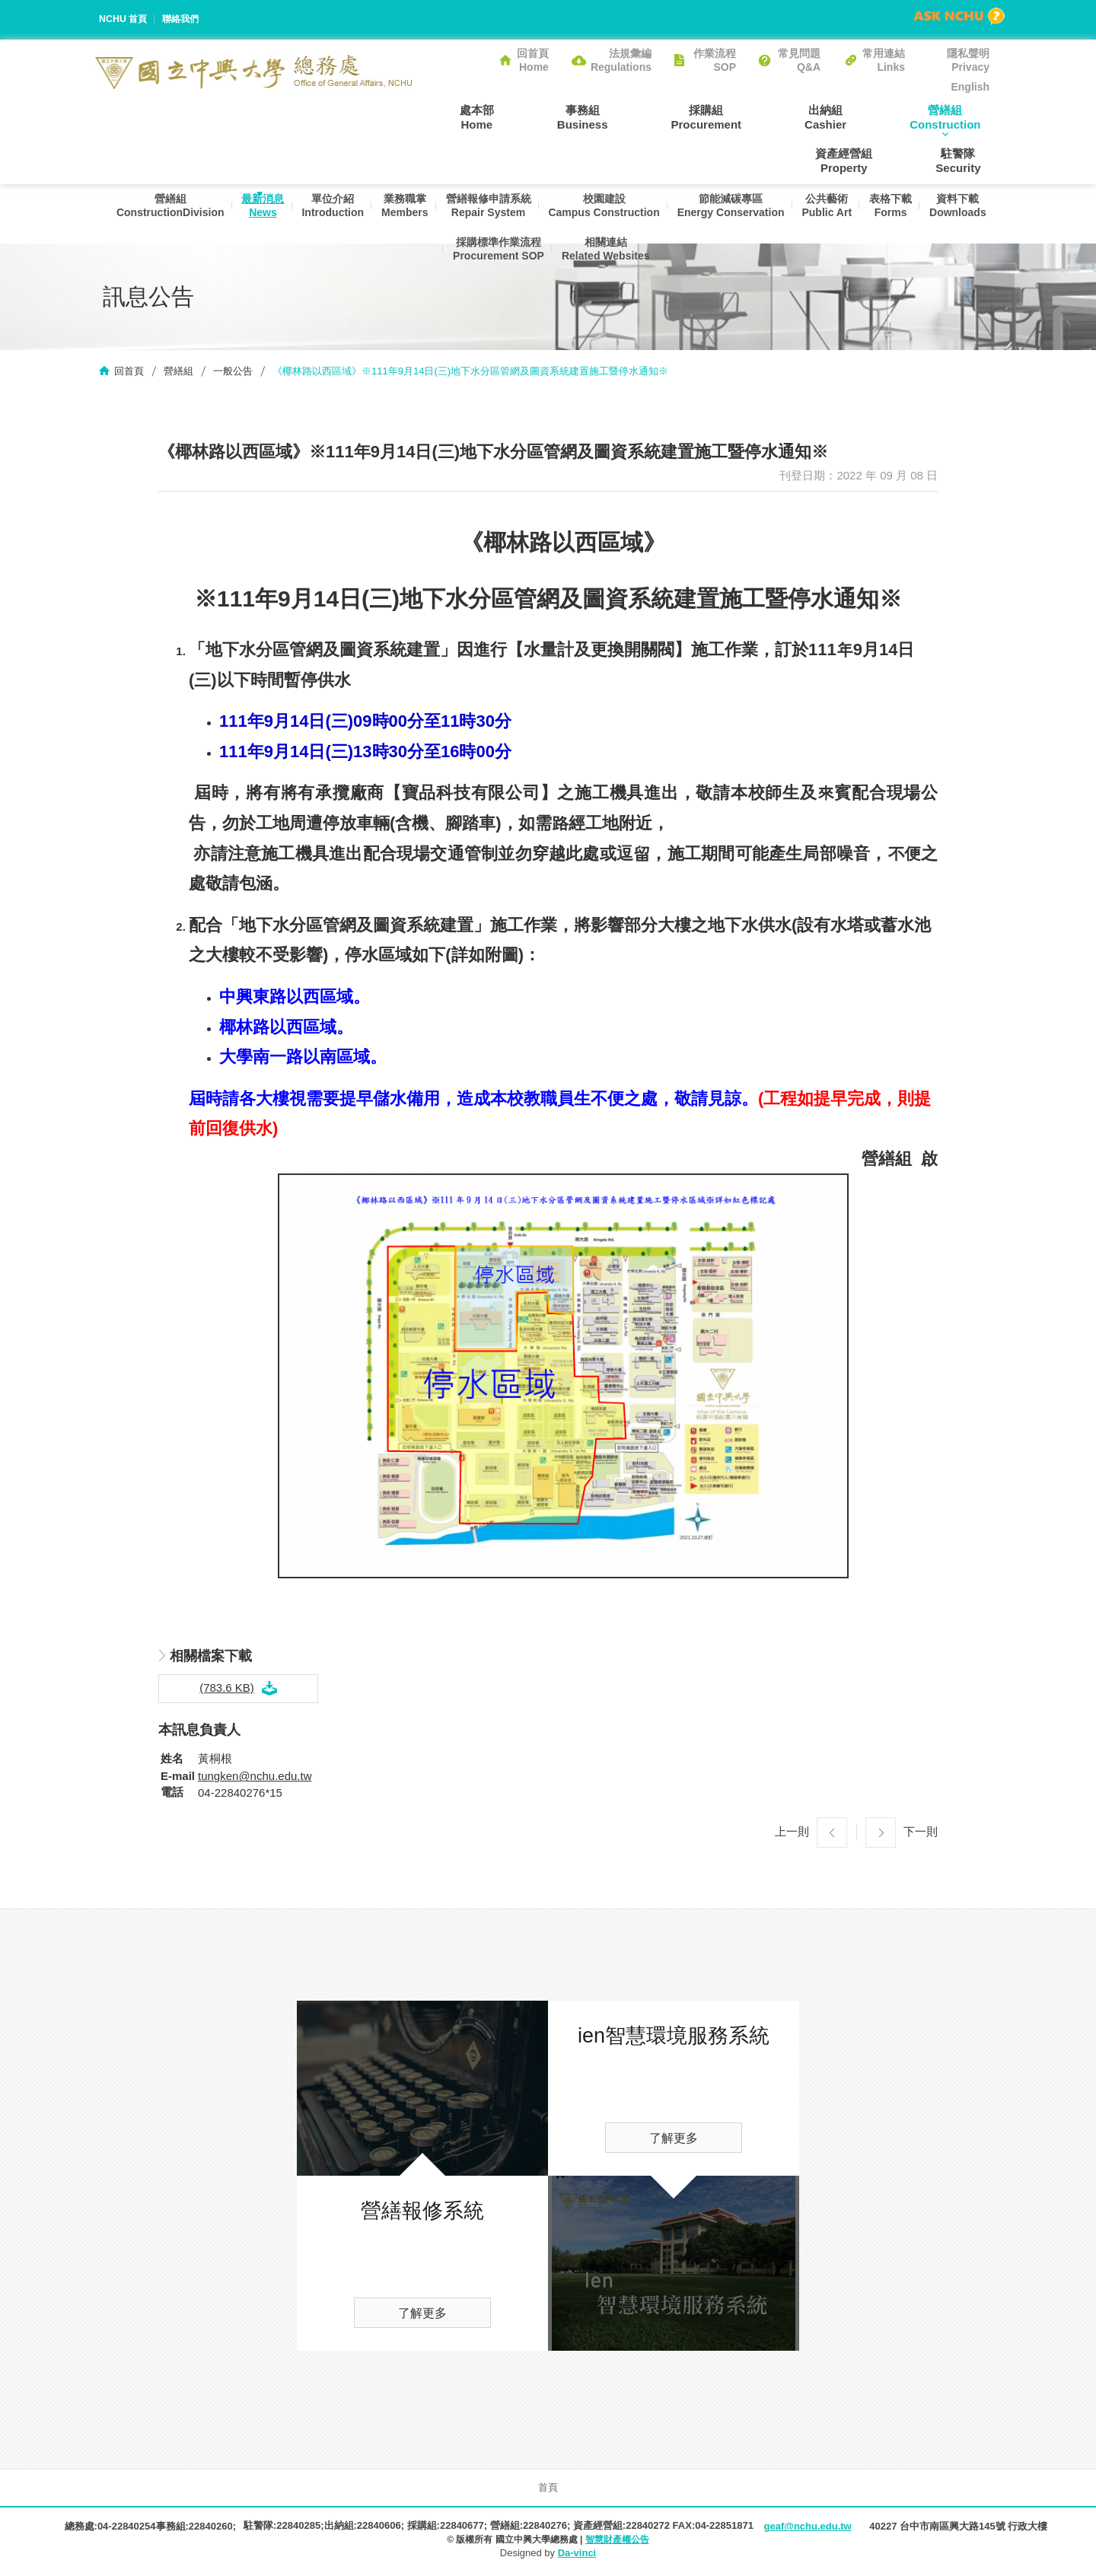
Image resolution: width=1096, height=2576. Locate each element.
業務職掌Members (434, 215)
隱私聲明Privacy (968, 60)
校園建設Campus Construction (641, 215)
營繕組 (178, 373)
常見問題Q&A (799, 60)
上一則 (792, 1834)
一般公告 (233, 373)
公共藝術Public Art (873, 215)
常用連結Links (883, 60)
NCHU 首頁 (124, 19)
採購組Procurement (647, 116)
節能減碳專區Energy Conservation (773, 215)
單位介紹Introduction (359, 215)
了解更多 (422, 2316)
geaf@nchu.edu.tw (807, 2529)
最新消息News (284, 215)
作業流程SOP (714, 60)
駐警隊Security (967, 161)
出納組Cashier (749, 116)
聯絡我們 (185, 19)
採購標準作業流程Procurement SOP (532, 271)
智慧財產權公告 (617, 2541)
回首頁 (129, 373)
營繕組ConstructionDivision (189, 215)
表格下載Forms (940, 215)
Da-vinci (577, 2555)
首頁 (548, 2490)
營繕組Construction (851, 116)
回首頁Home (533, 60)
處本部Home (452, 116)
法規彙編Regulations (621, 60)
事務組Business (540, 116)
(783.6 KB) (226, 1689)
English (970, 87)
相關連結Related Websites (644, 271)
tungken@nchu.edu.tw (255, 1778)
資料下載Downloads (437, 271)
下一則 (920, 1834)
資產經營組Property (960, 116)
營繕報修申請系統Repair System (522, 215)
